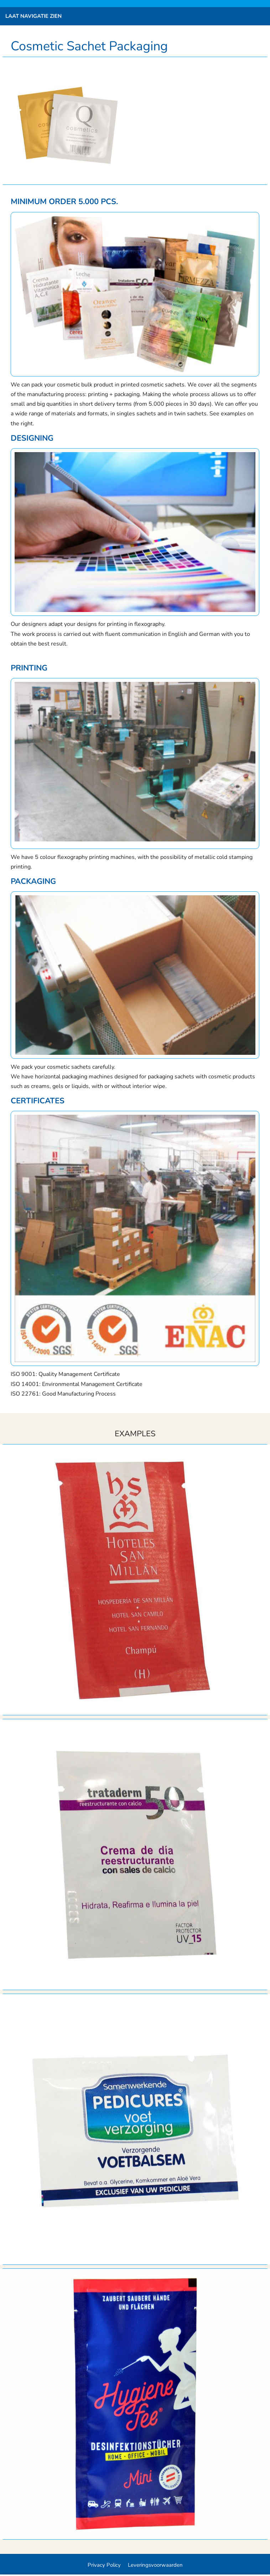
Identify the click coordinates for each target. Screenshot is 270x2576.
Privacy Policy (104, 2565)
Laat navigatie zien (33, 16)
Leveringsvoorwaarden (155, 2565)
